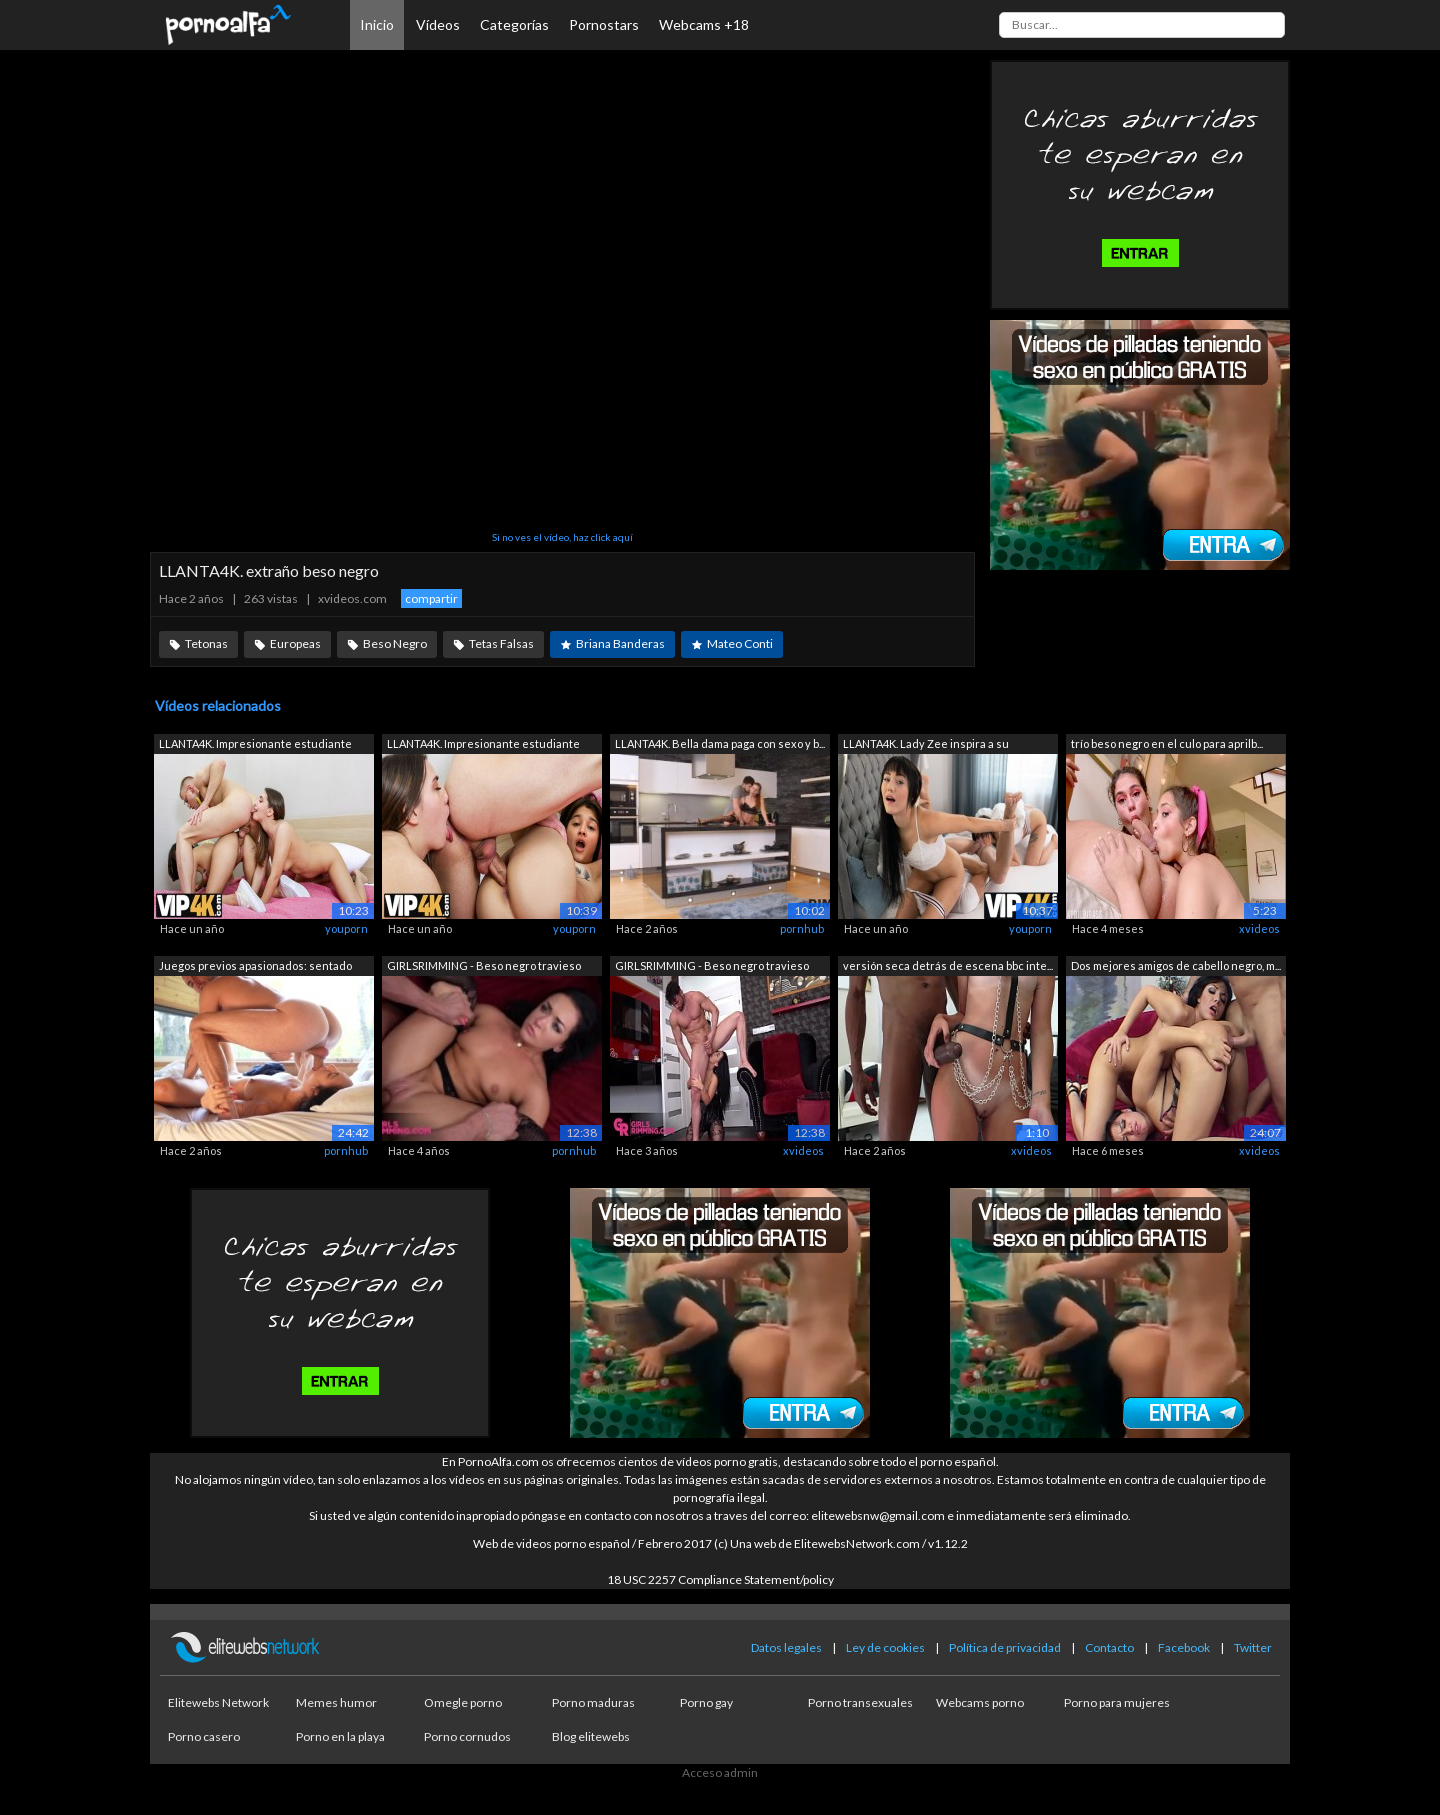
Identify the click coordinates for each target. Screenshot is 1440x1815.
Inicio (377, 24)
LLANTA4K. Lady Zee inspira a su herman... (926, 745)
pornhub (802, 928)
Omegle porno (463, 1702)
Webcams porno (980, 1702)
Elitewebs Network (218, 1702)
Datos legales (786, 1647)
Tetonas (206, 643)
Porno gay (706, 1702)
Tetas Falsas (501, 643)
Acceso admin (720, 1772)
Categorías (514, 24)
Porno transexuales (860, 1702)
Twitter (1253, 1647)
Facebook (1184, 1647)
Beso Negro (395, 643)
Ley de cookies (885, 1647)
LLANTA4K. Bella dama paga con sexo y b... (720, 743)
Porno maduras (593, 1702)
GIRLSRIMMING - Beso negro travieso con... (484, 967)
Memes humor (336, 1702)
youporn (346, 928)
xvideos (1259, 928)
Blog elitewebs (591, 1736)
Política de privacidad (1005, 1647)
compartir (431, 598)
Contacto (1109, 1647)
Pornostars (604, 24)
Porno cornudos (467, 1736)
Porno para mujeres (1117, 1702)
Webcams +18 (704, 24)
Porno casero (204, 1736)
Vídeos (438, 24)
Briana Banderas (620, 643)
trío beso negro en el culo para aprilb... (1167, 743)
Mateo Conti (740, 643)
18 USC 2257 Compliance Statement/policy (720, 1579)
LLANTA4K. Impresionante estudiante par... (255, 745)
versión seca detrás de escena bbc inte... (948, 965)
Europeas (295, 643)
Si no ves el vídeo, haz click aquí (562, 537)
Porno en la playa (340, 1736)
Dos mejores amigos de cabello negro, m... (1176, 965)
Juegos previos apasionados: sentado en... (255, 967)
